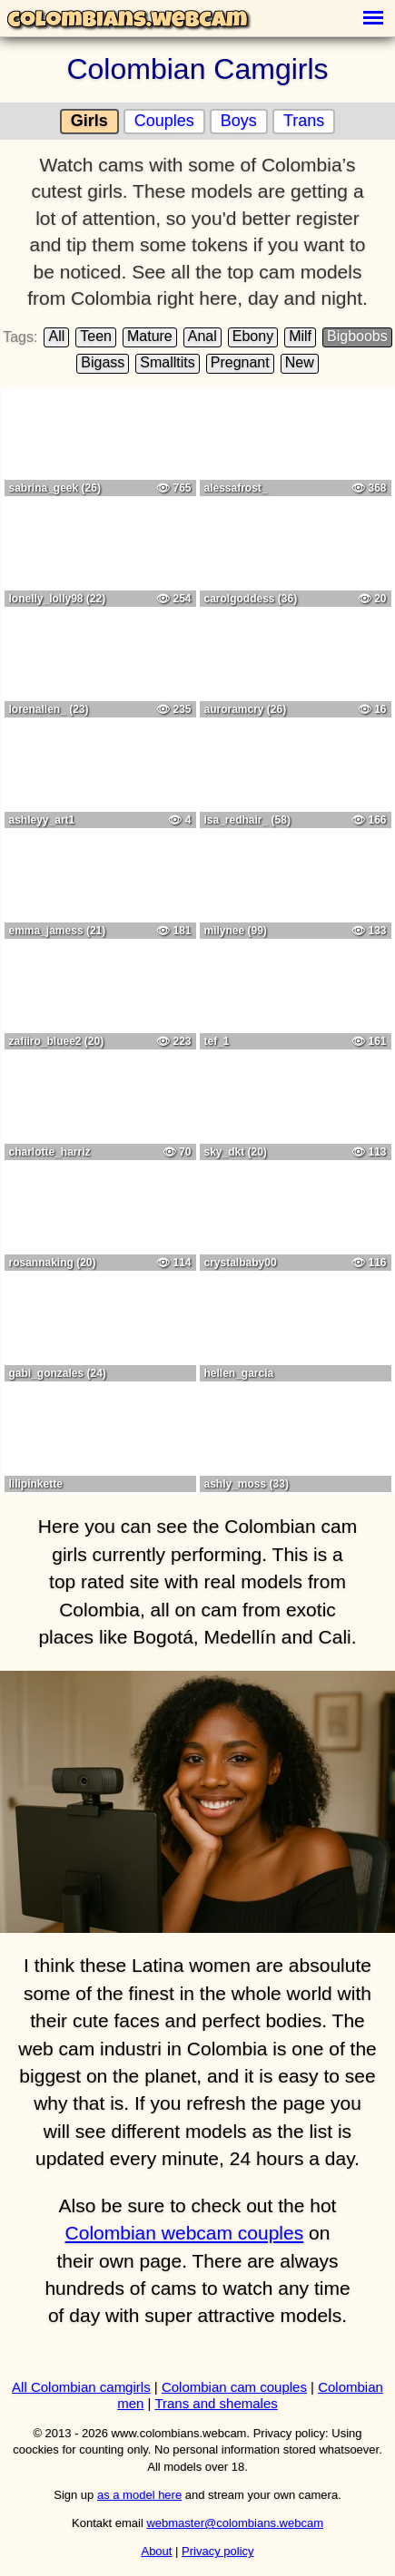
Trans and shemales (215, 2403)
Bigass (102, 362)
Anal (202, 336)
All (56, 336)
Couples (164, 121)
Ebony (252, 336)
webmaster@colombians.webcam (234, 2523)
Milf (300, 336)
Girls (89, 121)
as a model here (139, 2495)
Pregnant (240, 362)
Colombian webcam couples (184, 2232)
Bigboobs (357, 336)
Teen (96, 336)
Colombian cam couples (234, 2387)
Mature (150, 336)
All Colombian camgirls (81, 2387)
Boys (239, 121)
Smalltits (167, 362)
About (156, 2551)
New (299, 362)
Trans (303, 121)
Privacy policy (217, 2551)
